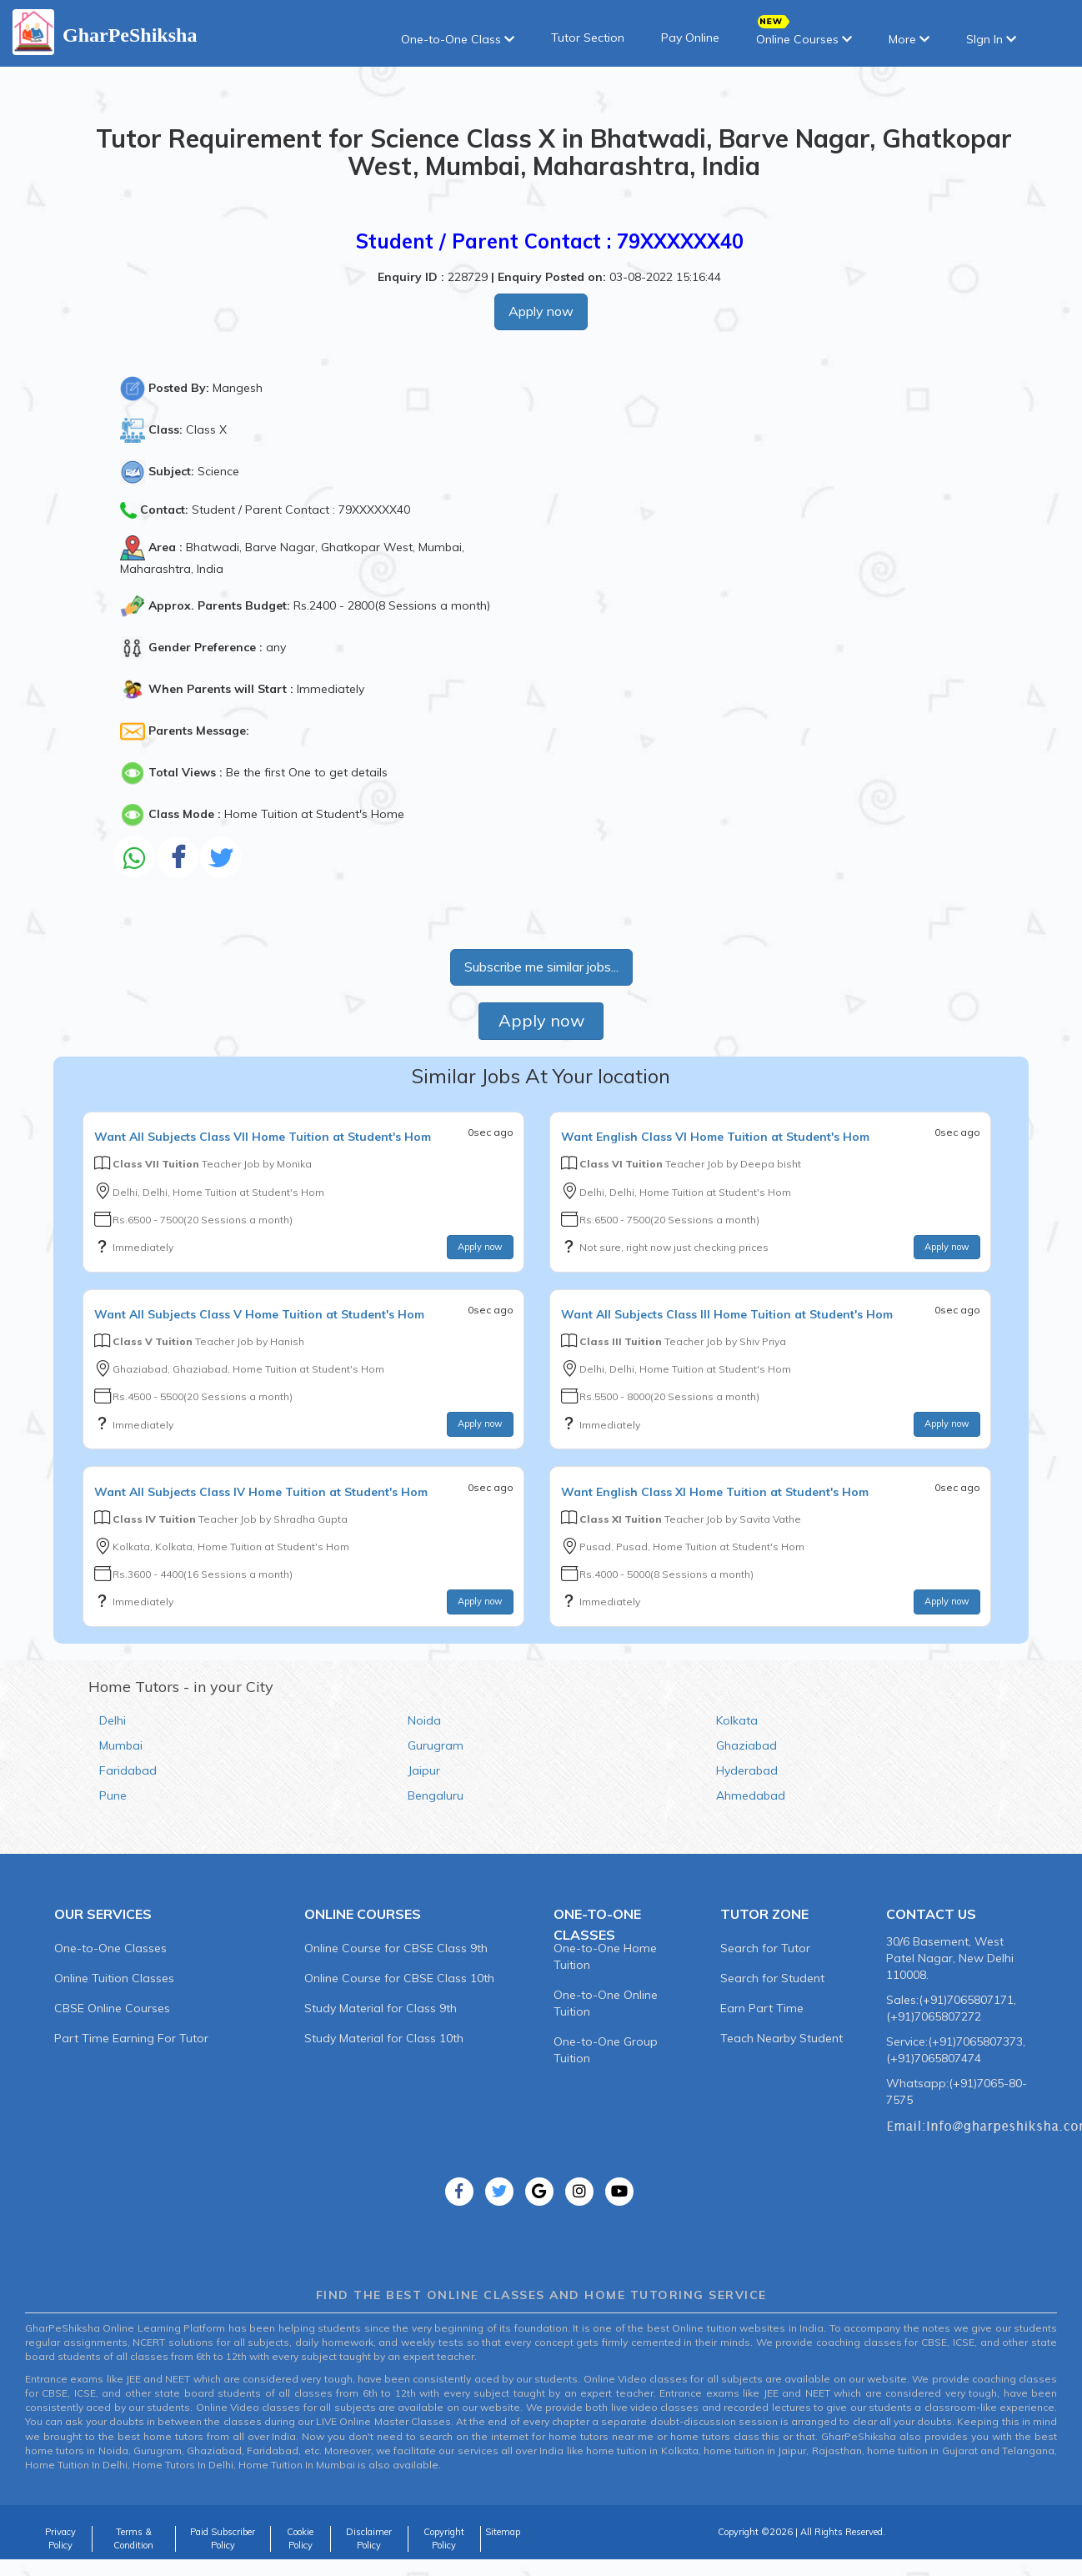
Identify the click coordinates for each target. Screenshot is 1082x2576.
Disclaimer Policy (369, 2538)
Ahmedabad (750, 1795)
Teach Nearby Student (781, 2038)
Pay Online (690, 37)
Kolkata (737, 1720)
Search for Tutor (765, 1948)
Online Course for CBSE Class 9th (396, 1948)
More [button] (909, 39)
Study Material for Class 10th (383, 2038)
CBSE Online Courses (112, 2008)
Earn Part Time (762, 2008)
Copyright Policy (443, 2538)
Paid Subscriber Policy (222, 2538)
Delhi (112, 1720)
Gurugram (435, 1745)
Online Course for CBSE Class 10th (399, 1978)
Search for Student (772, 1978)
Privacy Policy (60, 2538)
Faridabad (128, 1770)
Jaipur (424, 1770)
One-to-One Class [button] (457, 39)
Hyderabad (747, 1770)
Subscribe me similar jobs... (541, 966)
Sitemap (502, 2532)
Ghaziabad (746, 1745)
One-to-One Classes (110, 1948)
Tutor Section (587, 37)
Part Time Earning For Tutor (131, 2038)
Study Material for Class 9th (380, 2008)
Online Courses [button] (804, 34)
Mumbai (121, 1745)
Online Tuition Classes (114, 1978)
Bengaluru (435, 1795)
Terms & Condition (133, 2538)
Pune (113, 1795)
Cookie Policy (300, 2538)
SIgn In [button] (991, 39)
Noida (424, 1720)
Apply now (541, 311)
